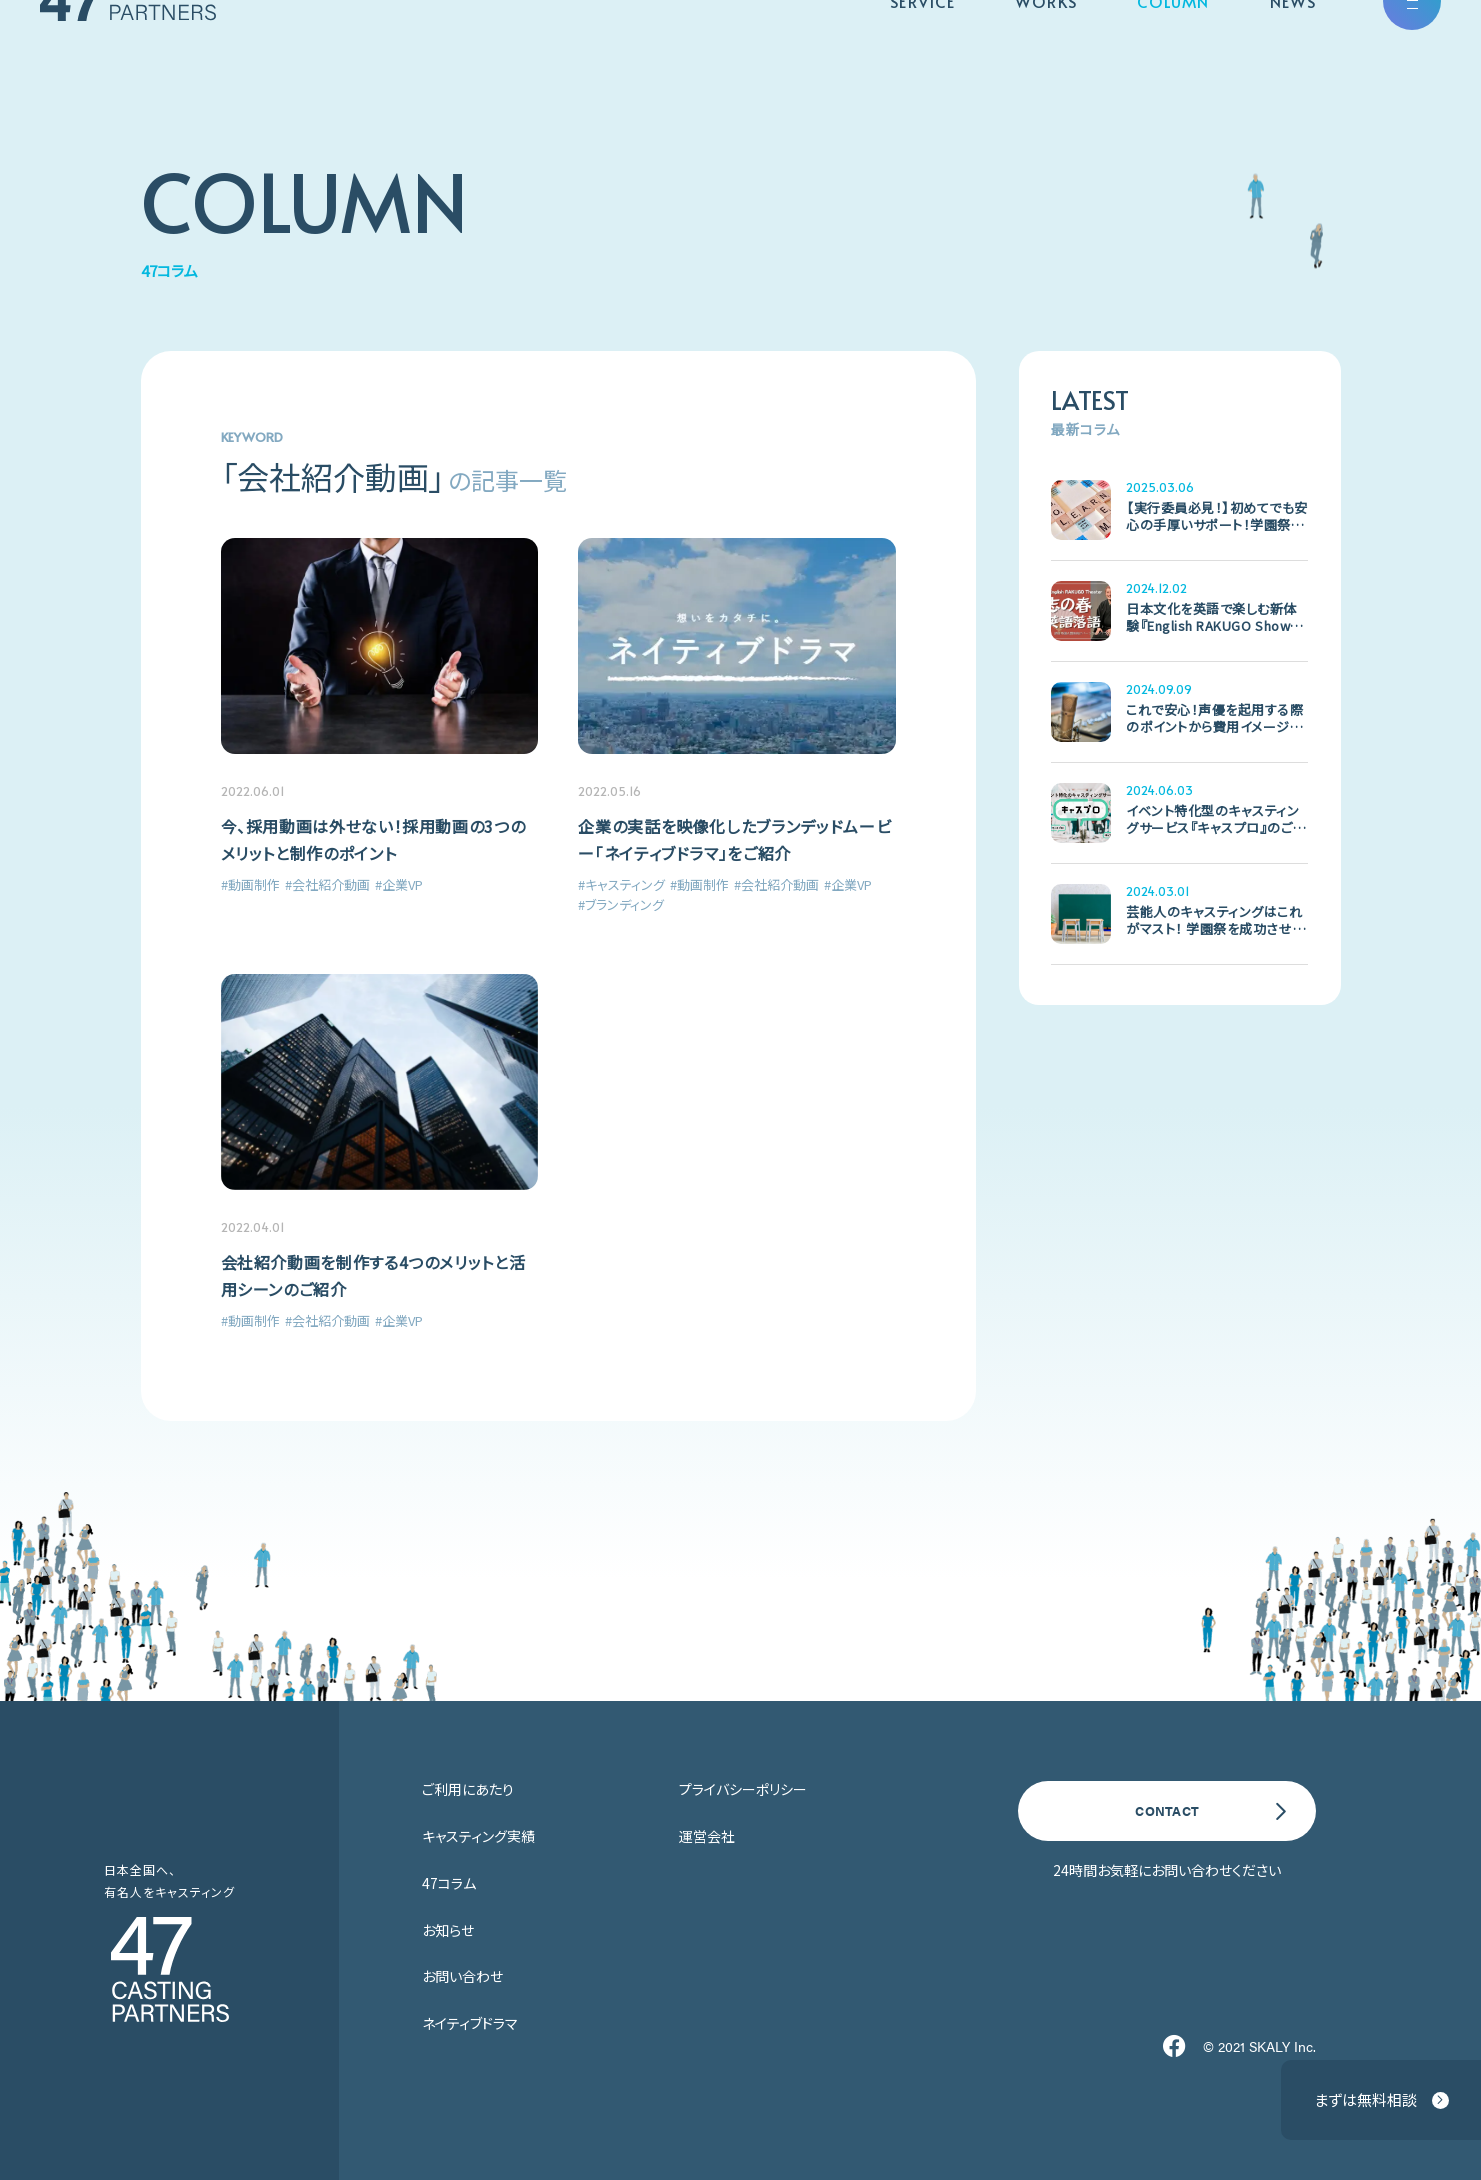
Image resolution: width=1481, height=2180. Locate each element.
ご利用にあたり (468, 1789)
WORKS (1046, 60)
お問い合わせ (462, 1976)
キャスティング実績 (478, 1836)
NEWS (1293, 60)
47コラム (449, 1883)
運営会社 (707, 1836)
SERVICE (922, 60)
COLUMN (1173, 60)
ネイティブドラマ (470, 2023)
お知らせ (448, 1930)
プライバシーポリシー (743, 1789)
